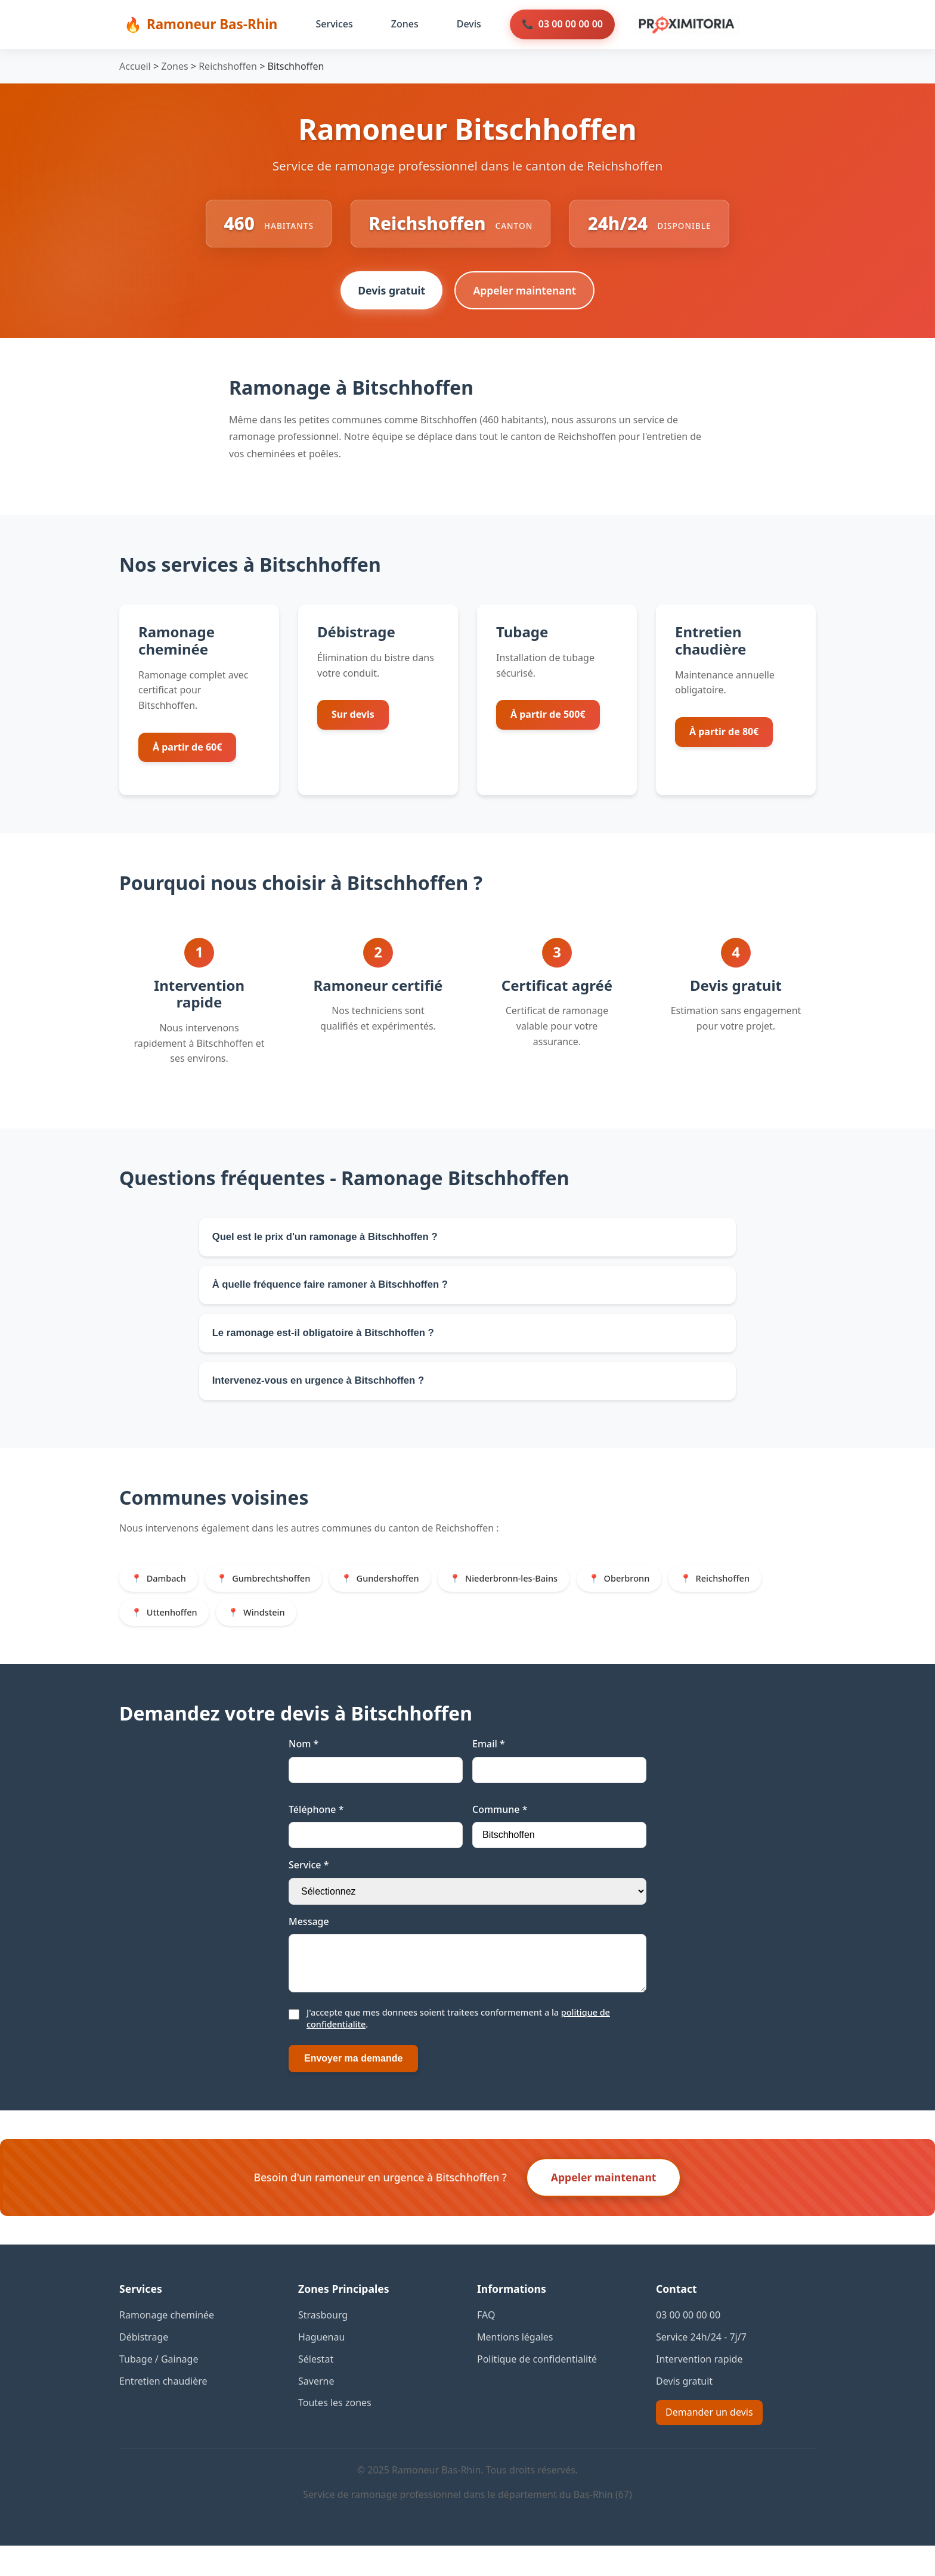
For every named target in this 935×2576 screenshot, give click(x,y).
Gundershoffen (402, 1596)
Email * (488, 1764)
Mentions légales (515, 2367)
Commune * (499, 1830)
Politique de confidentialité (537, 2389)
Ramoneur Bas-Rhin (212, 24)
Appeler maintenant (526, 294)
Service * (309, 1885)
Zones (405, 23)
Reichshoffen (228, 66)
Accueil (135, 66)
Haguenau (321, 2367)
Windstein (271, 1632)
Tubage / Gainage (158, 2389)
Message (309, 1942)
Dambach (168, 1596)
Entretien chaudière (163, 2410)
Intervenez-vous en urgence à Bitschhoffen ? (325, 1396)
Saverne (316, 2410)
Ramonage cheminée (166, 2345)
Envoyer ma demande (353, 2089)
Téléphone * (316, 1830)
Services (333, 23)
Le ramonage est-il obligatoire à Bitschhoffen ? (330, 1344)
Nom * (303, 1764)
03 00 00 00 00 (570, 23)
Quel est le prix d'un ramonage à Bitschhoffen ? (332, 1242)
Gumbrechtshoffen (279, 1596)
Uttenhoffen (174, 1632)
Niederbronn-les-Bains (531, 1596)
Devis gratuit (389, 294)
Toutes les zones (334, 2432)
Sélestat (315, 2389)
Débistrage (143, 2367)
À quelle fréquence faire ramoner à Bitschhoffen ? (337, 1293)
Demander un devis (709, 2442)
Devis (469, 23)
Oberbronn (653, 1596)
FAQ (486, 2345)
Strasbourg (323, 2345)
